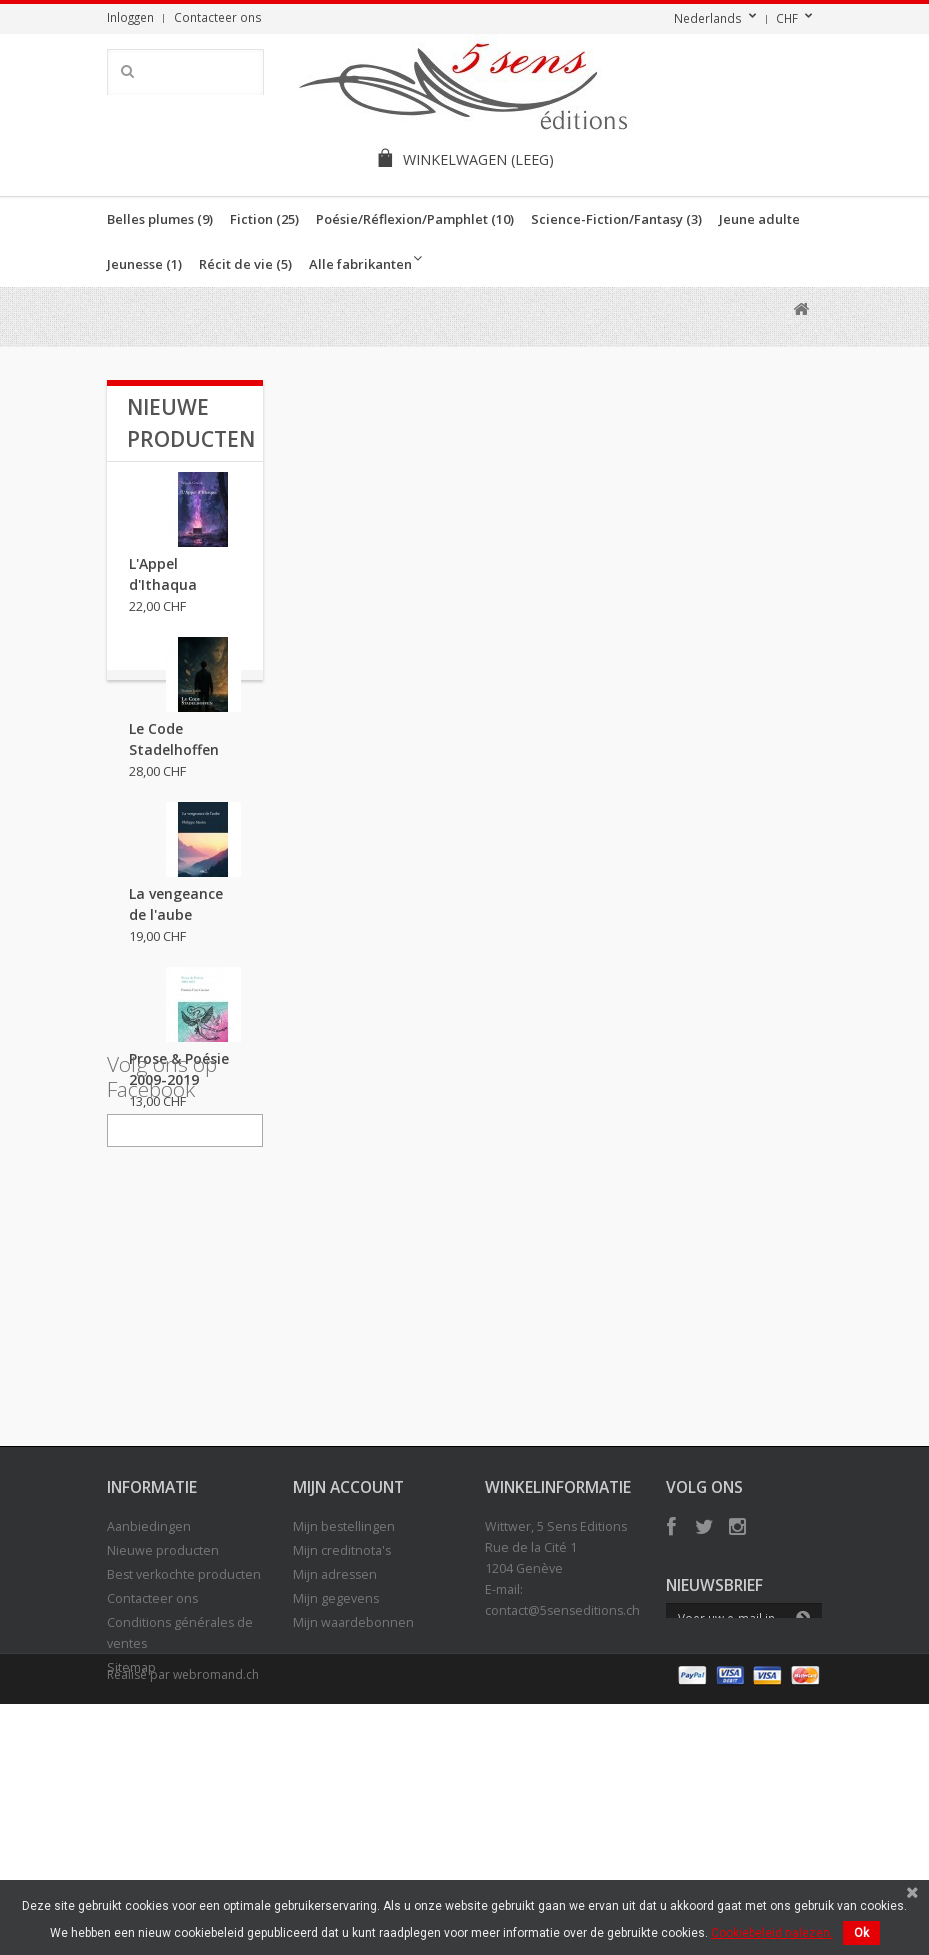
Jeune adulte (759, 219)
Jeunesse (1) (144, 264)
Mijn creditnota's (342, 1738)
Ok (861, 1933)
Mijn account (348, 1675)
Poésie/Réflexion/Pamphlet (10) (415, 219)
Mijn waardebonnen (353, 1810)
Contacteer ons (218, 17)
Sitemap (131, 1855)
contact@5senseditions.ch (562, 1798)
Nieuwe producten (163, 1738)
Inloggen (130, 17)
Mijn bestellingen (344, 1714)
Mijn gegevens (336, 1786)
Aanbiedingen (149, 1714)
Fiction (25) (264, 219)
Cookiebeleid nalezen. (772, 1933)
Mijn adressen (335, 1762)
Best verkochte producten (184, 1762)
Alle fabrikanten (360, 264)
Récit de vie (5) (245, 264)
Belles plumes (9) (160, 219)
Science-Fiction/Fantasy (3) (616, 219)
